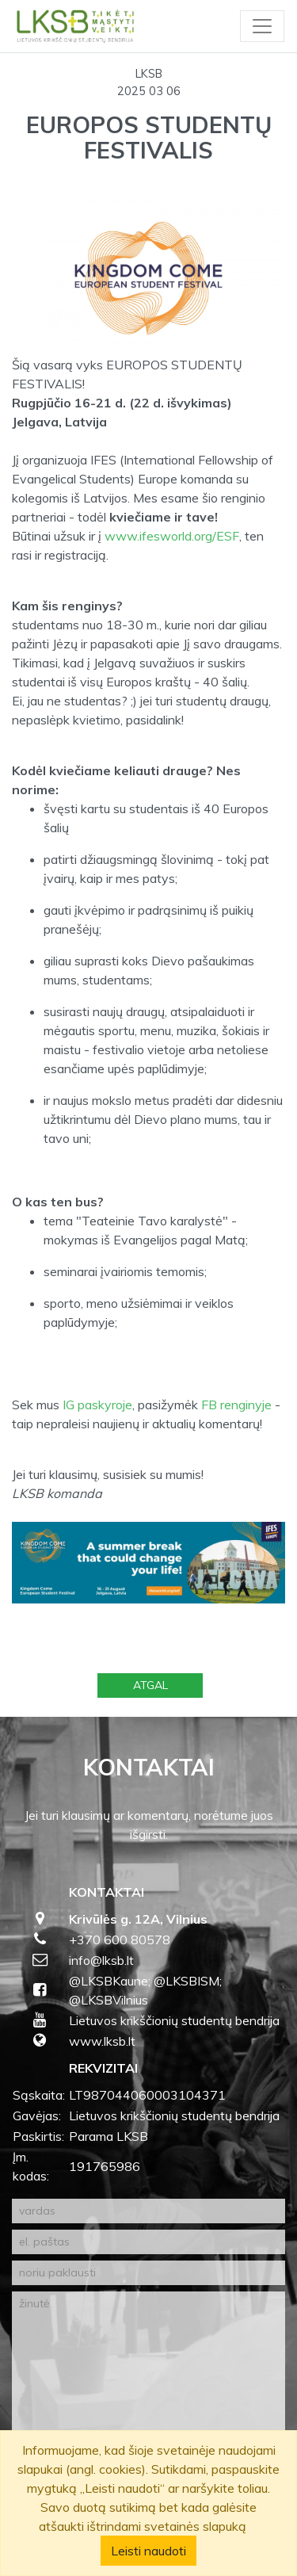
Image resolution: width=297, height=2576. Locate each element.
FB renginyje (236, 1404)
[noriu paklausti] (148, 2273)
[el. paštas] (148, 2242)
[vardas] (148, 2211)
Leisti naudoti (148, 2551)
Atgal (150, 1685)
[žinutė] (148, 2383)
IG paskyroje (95, 1404)
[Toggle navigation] (262, 26)
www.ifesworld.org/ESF (172, 536)
